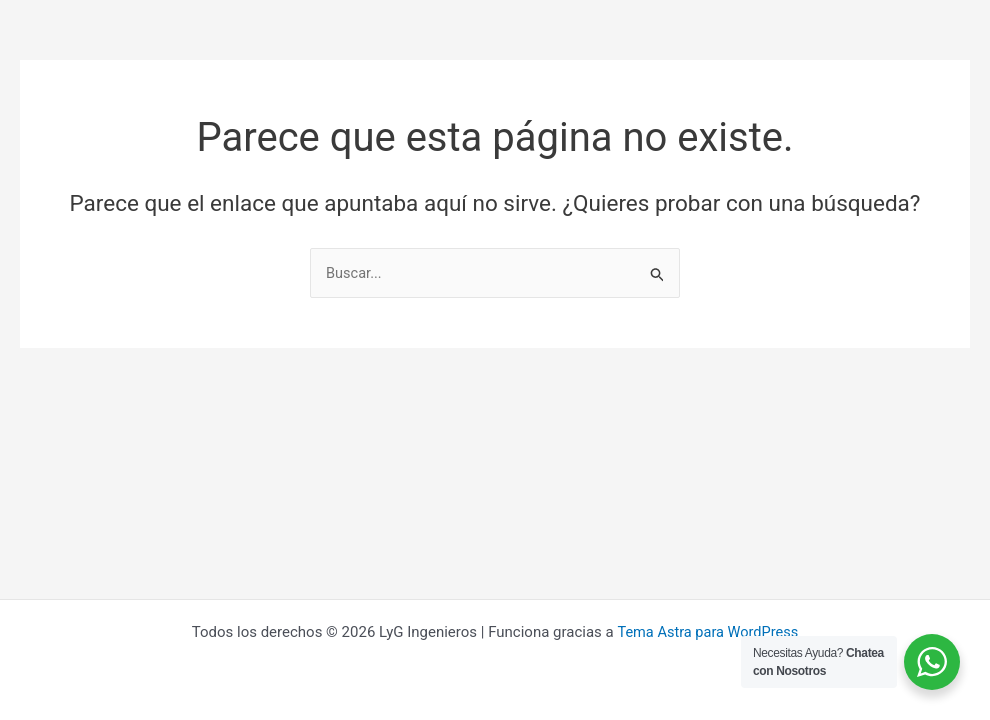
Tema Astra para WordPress (707, 632)
